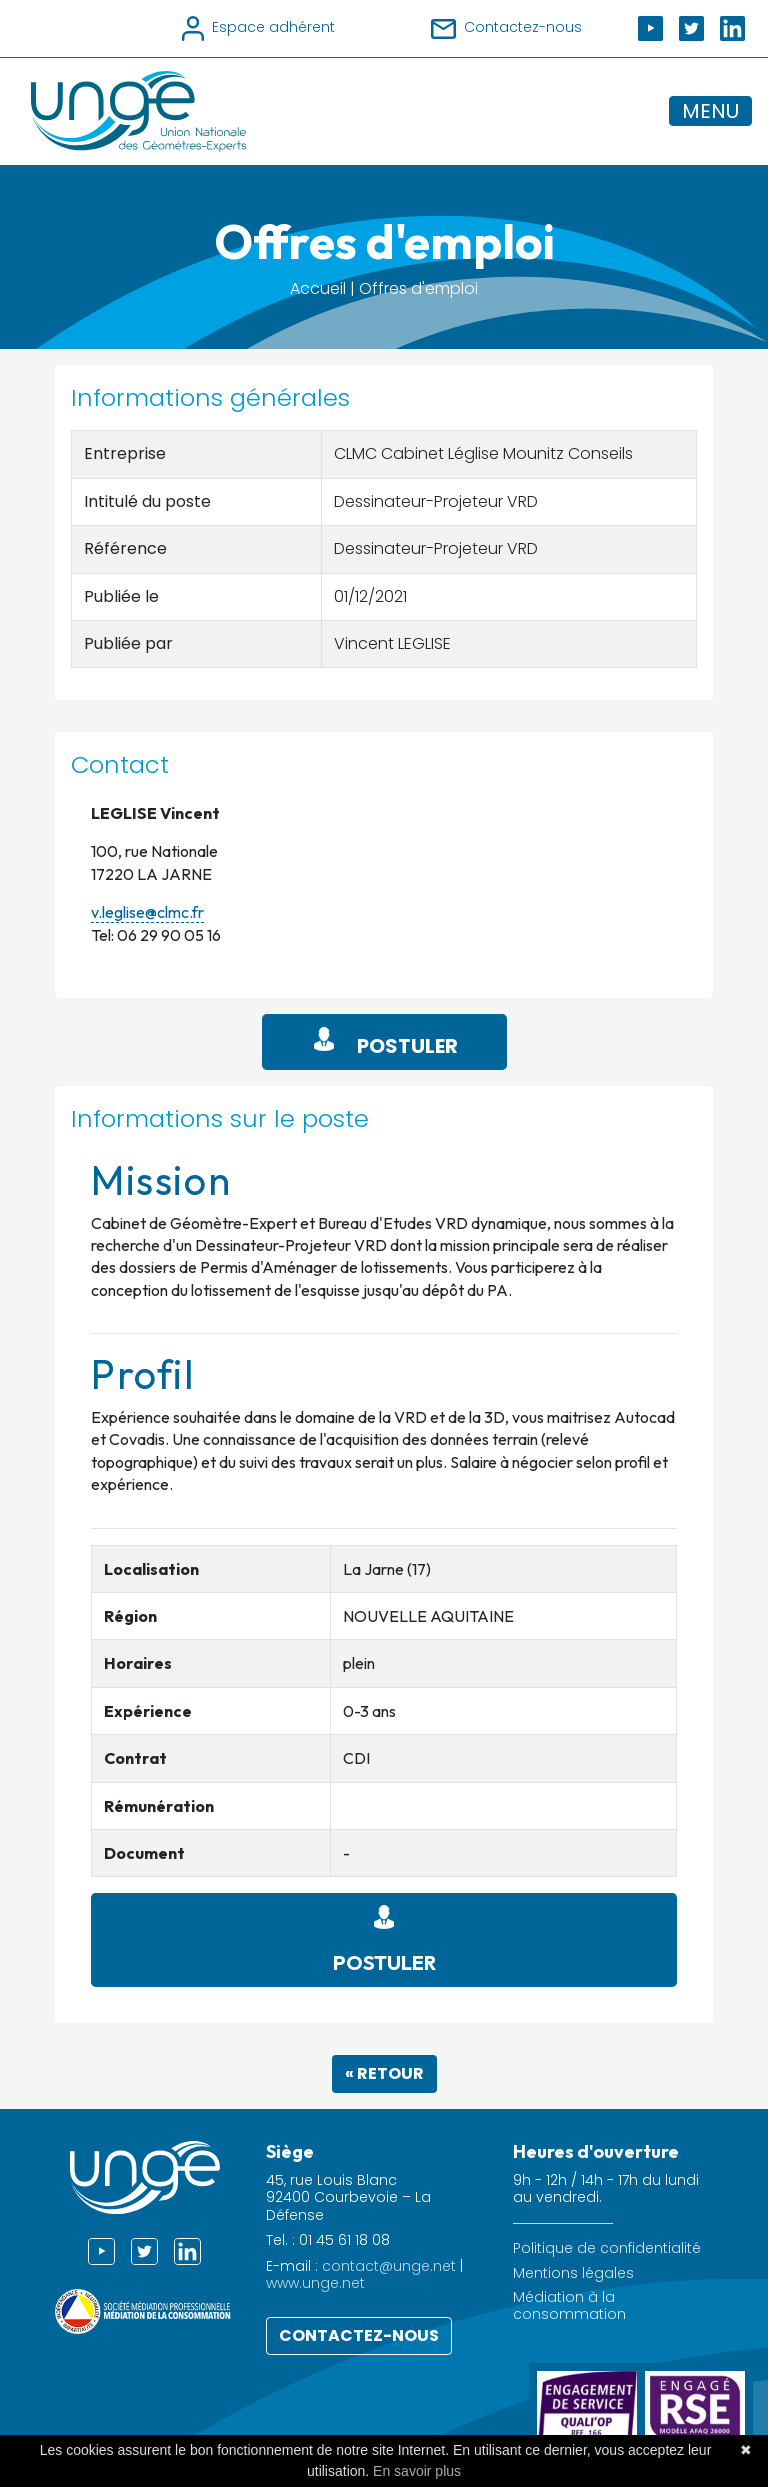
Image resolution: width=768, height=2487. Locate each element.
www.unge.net (315, 2283)
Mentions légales (573, 2273)
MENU (710, 111)
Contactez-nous (359, 2335)
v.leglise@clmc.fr (147, 912)
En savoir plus (417, 2471)
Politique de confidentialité (607, 2248)
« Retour (384, 2073)
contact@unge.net (389, 2266)
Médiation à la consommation (569, 2306)
